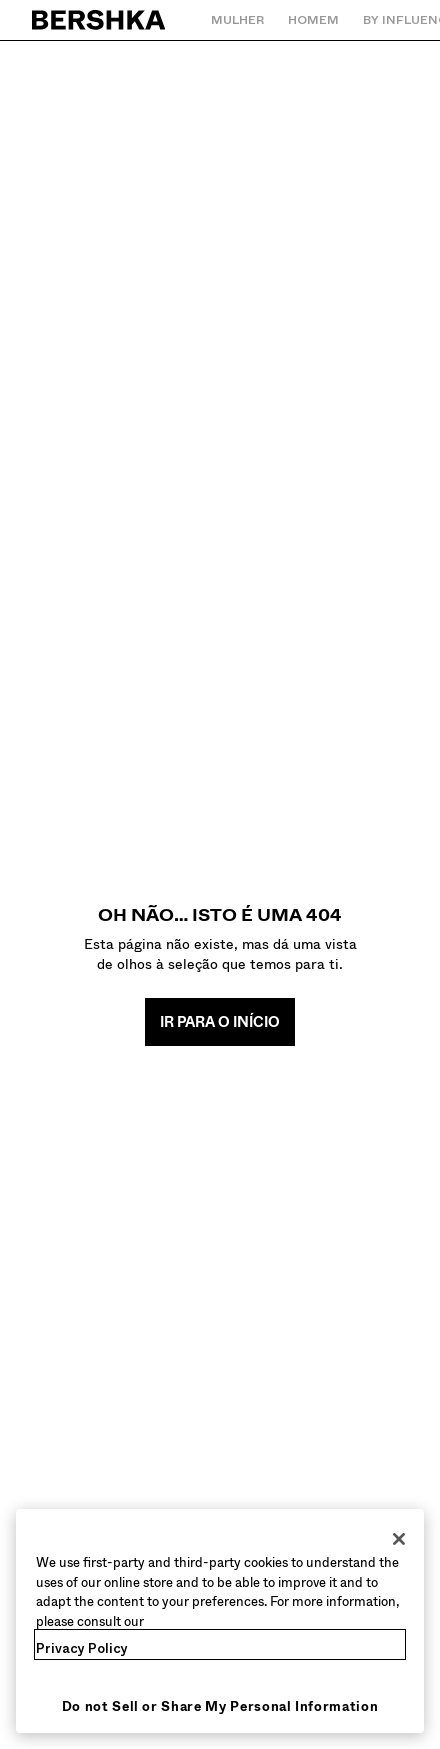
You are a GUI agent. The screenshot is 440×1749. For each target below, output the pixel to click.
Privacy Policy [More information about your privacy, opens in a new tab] (82, 1648)
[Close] (399, 1539)
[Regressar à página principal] (99, 20)
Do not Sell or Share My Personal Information (220, 1706)
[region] (220, 1621)
